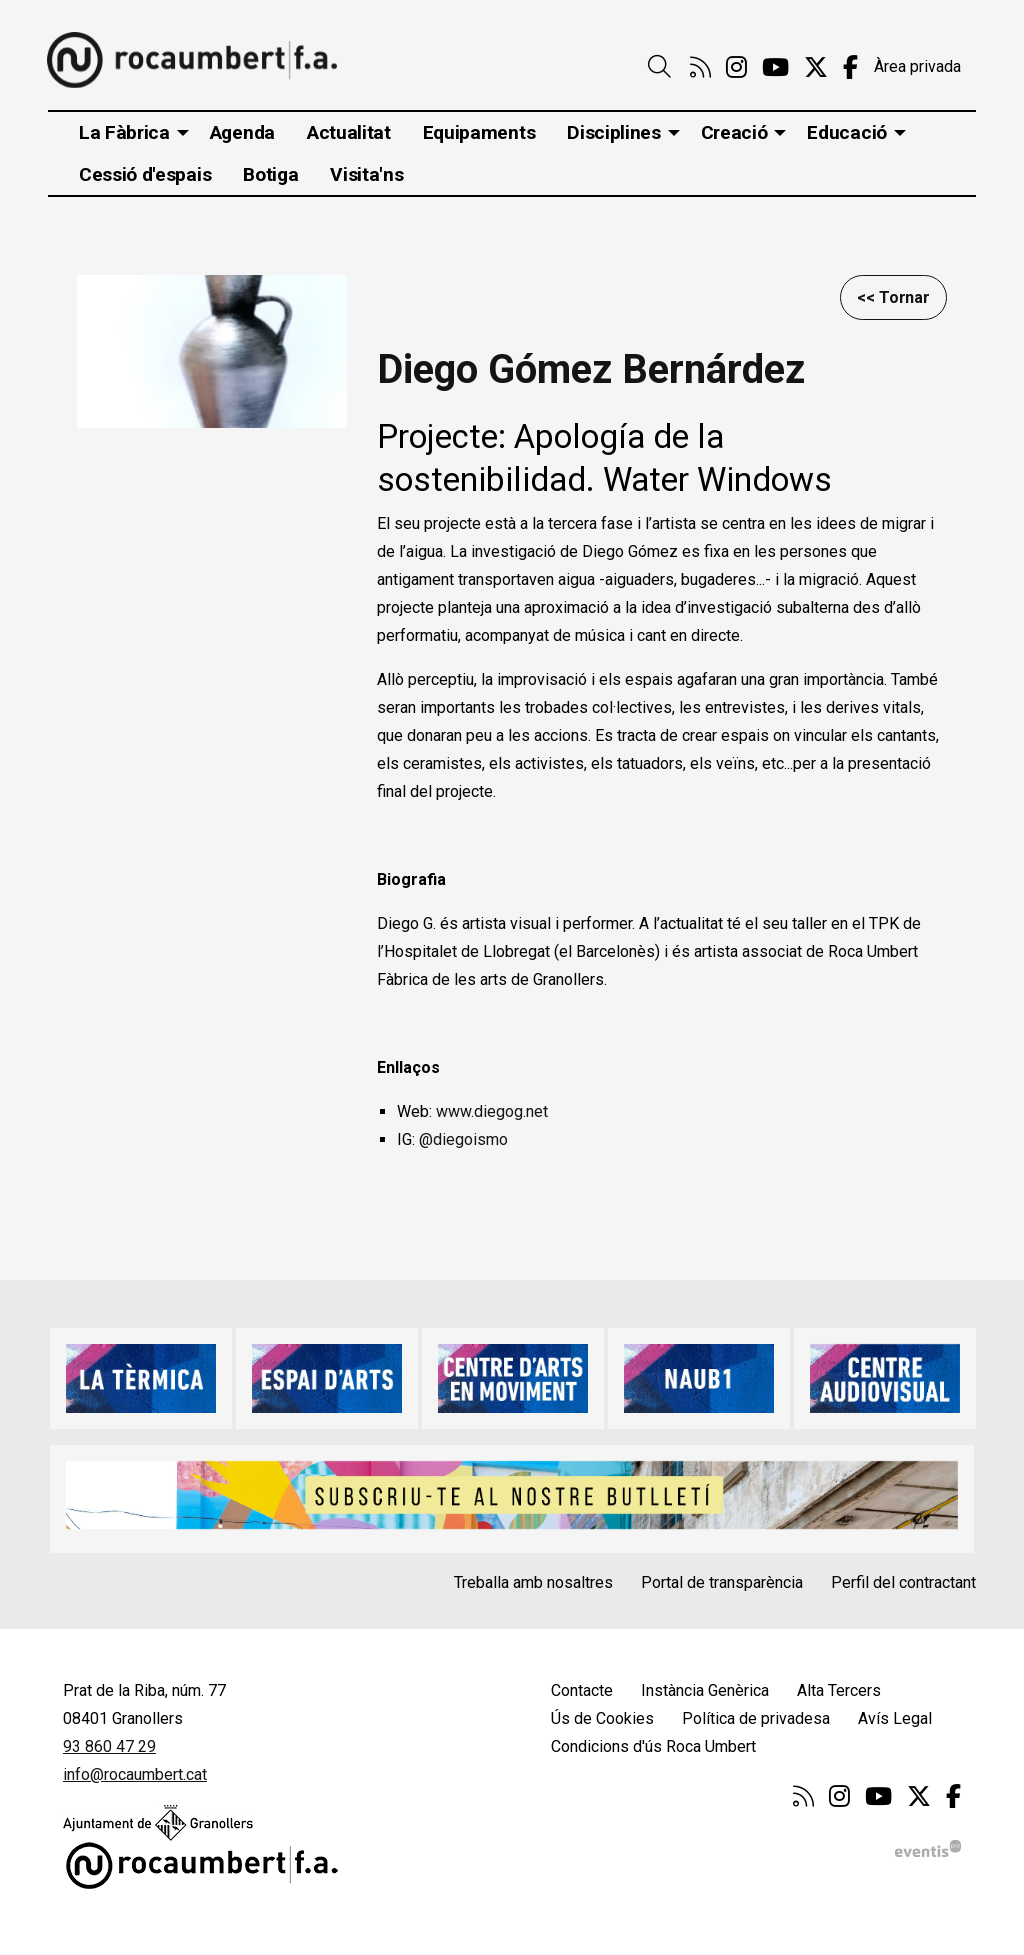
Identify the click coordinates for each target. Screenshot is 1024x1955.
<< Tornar (893, 297)
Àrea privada (917, 66)
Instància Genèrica (705, 1690)
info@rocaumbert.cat (135, 1774)
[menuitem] (700, 68)
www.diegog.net (492, 1111)
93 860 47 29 (109, 1746)
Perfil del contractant (903, 1582)
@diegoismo (465, 1139)
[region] (212, 353)
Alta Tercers (839, 1690)
